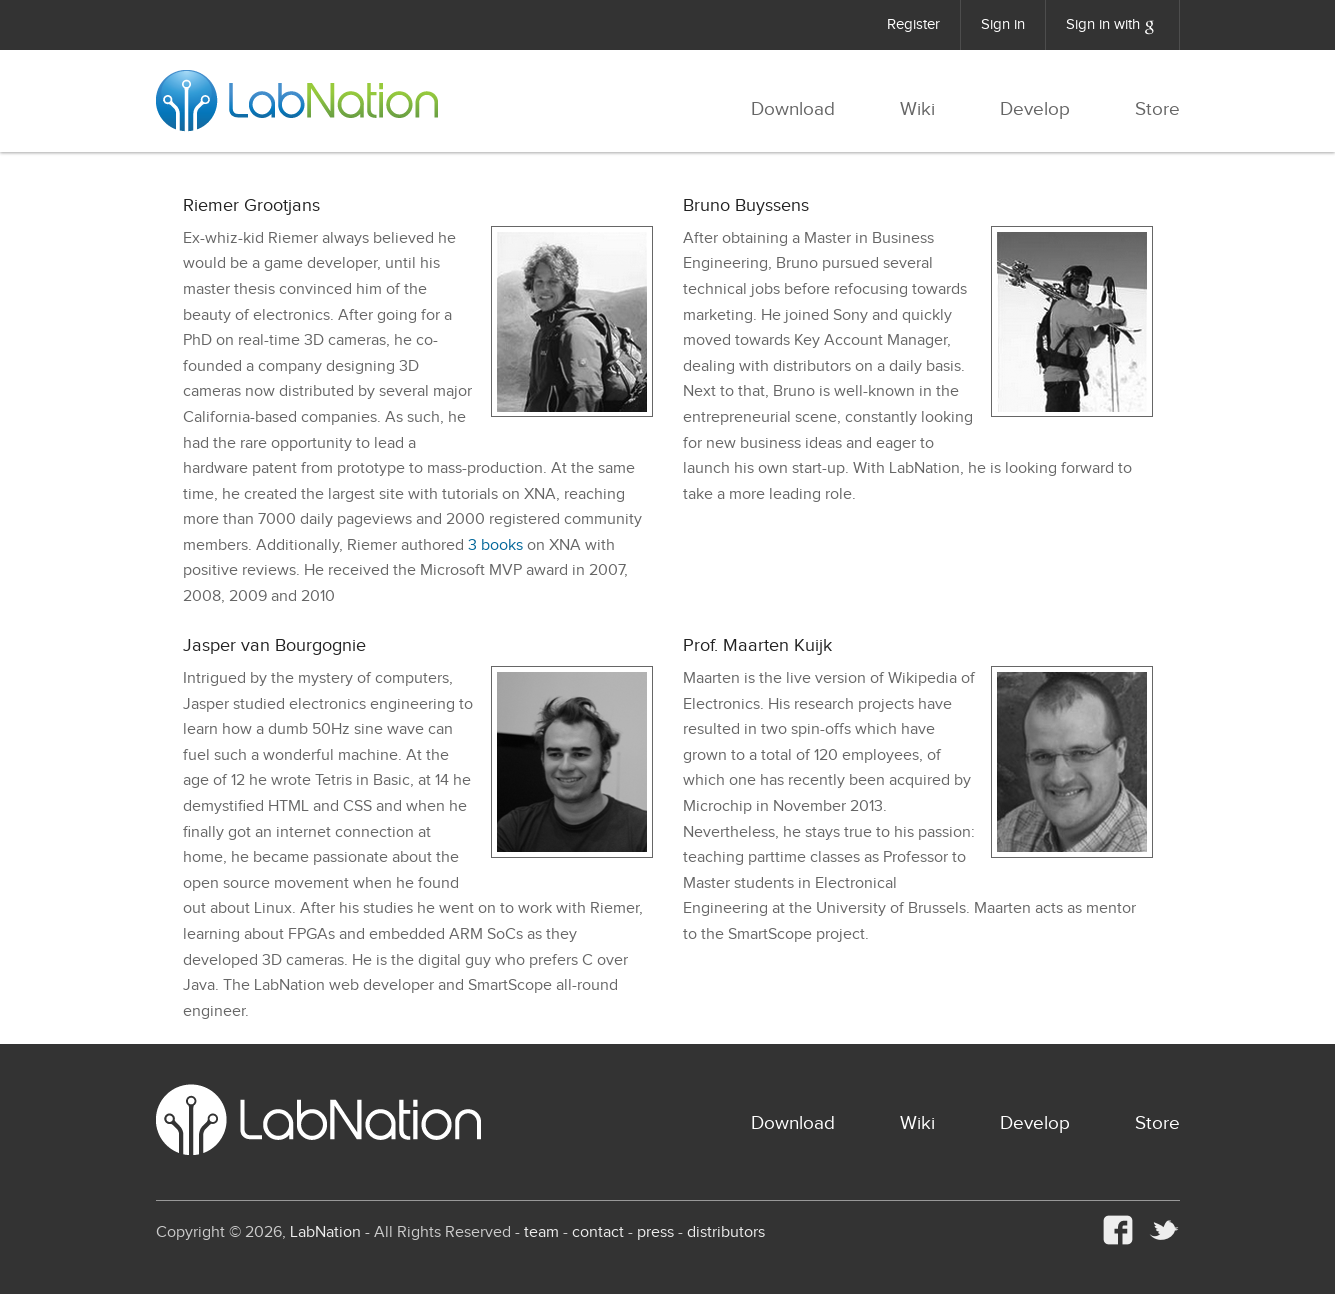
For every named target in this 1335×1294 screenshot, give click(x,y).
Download (793, 109)
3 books (495, 545)
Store (1157, 109)
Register (913, 24)
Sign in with (1111, 27)
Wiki (917, 109)
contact (598, 1232)
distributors (726, 1232)
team (541, 1232)
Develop (1035, 109)
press (655, 1232)
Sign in (1003, 24)
